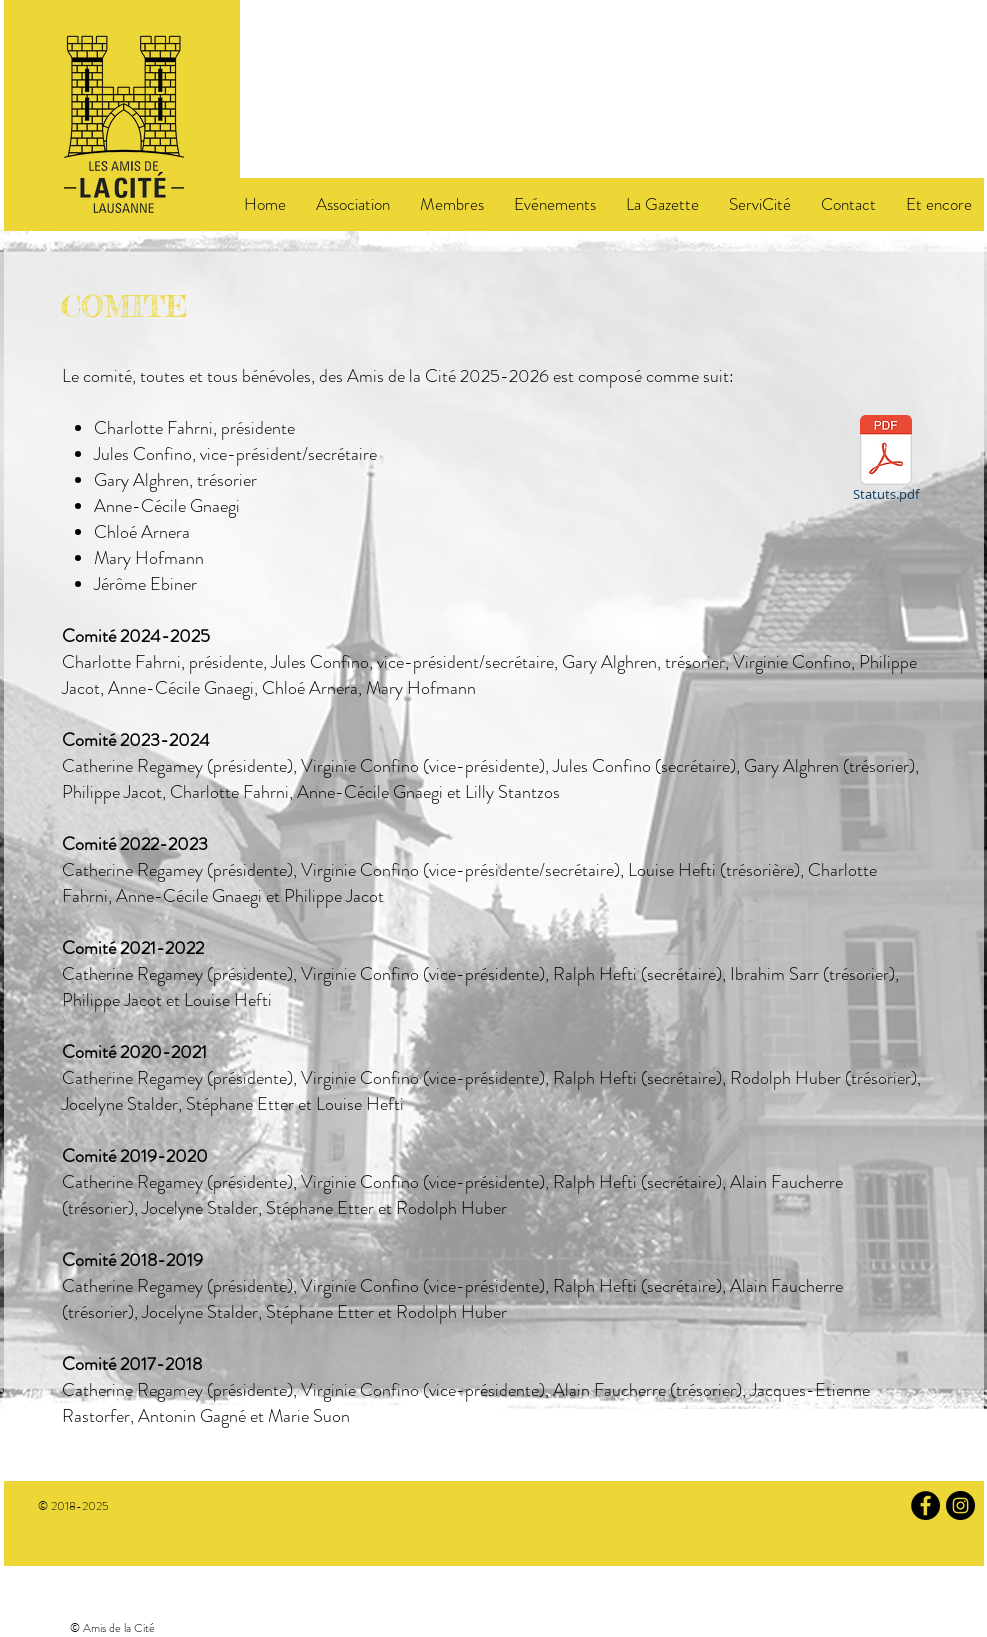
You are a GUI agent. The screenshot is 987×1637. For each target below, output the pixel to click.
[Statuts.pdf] (886, 461)
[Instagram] (960, 1505)
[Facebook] (925, 1505)
